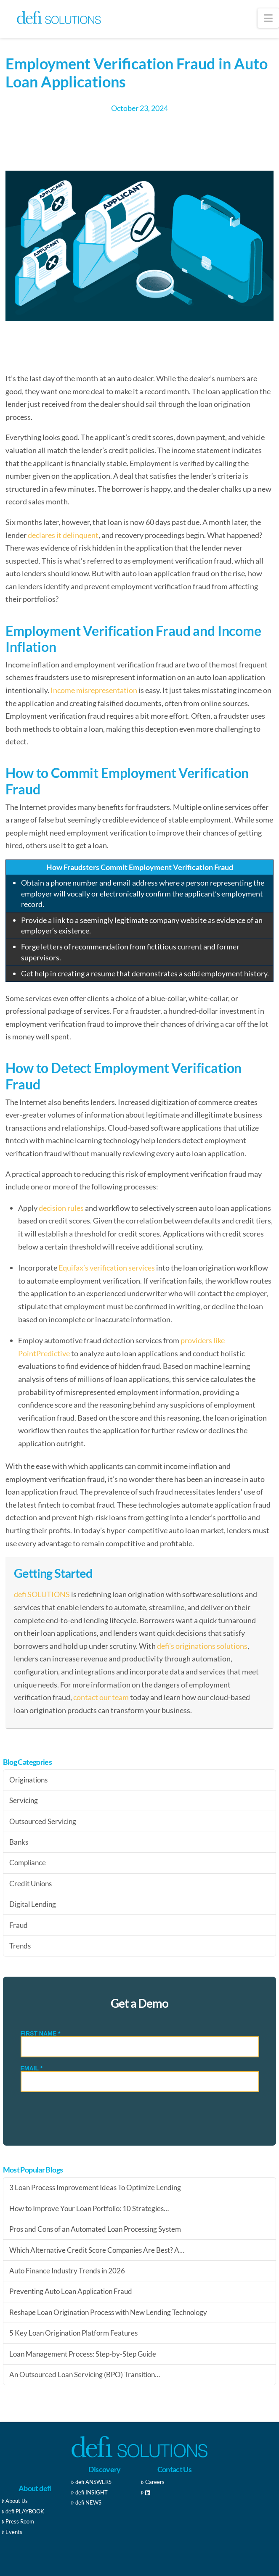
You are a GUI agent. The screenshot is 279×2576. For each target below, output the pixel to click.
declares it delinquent (63, 535)
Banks (18, 1842)
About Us (14, 2500)
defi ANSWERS (91, 2481)
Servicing (23, 1800)
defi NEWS (86, 2502)
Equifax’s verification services (106, 1267)
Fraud (18, 1925)
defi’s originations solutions (202, 1646)
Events (12, 2532)
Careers (153, 2481)
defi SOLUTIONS (42, 1594)
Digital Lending (32, 1904)
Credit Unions (30, 1883)
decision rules (61, 1208)
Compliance (27, 1862)
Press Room (18, 2521)
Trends (20, 1945)
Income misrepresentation (93, 690)
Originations (28, 1779)
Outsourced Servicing (42, 1821)
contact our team (101, 1697)
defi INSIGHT (89, 2492)
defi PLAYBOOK (23, 2511)
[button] (268, 18)
